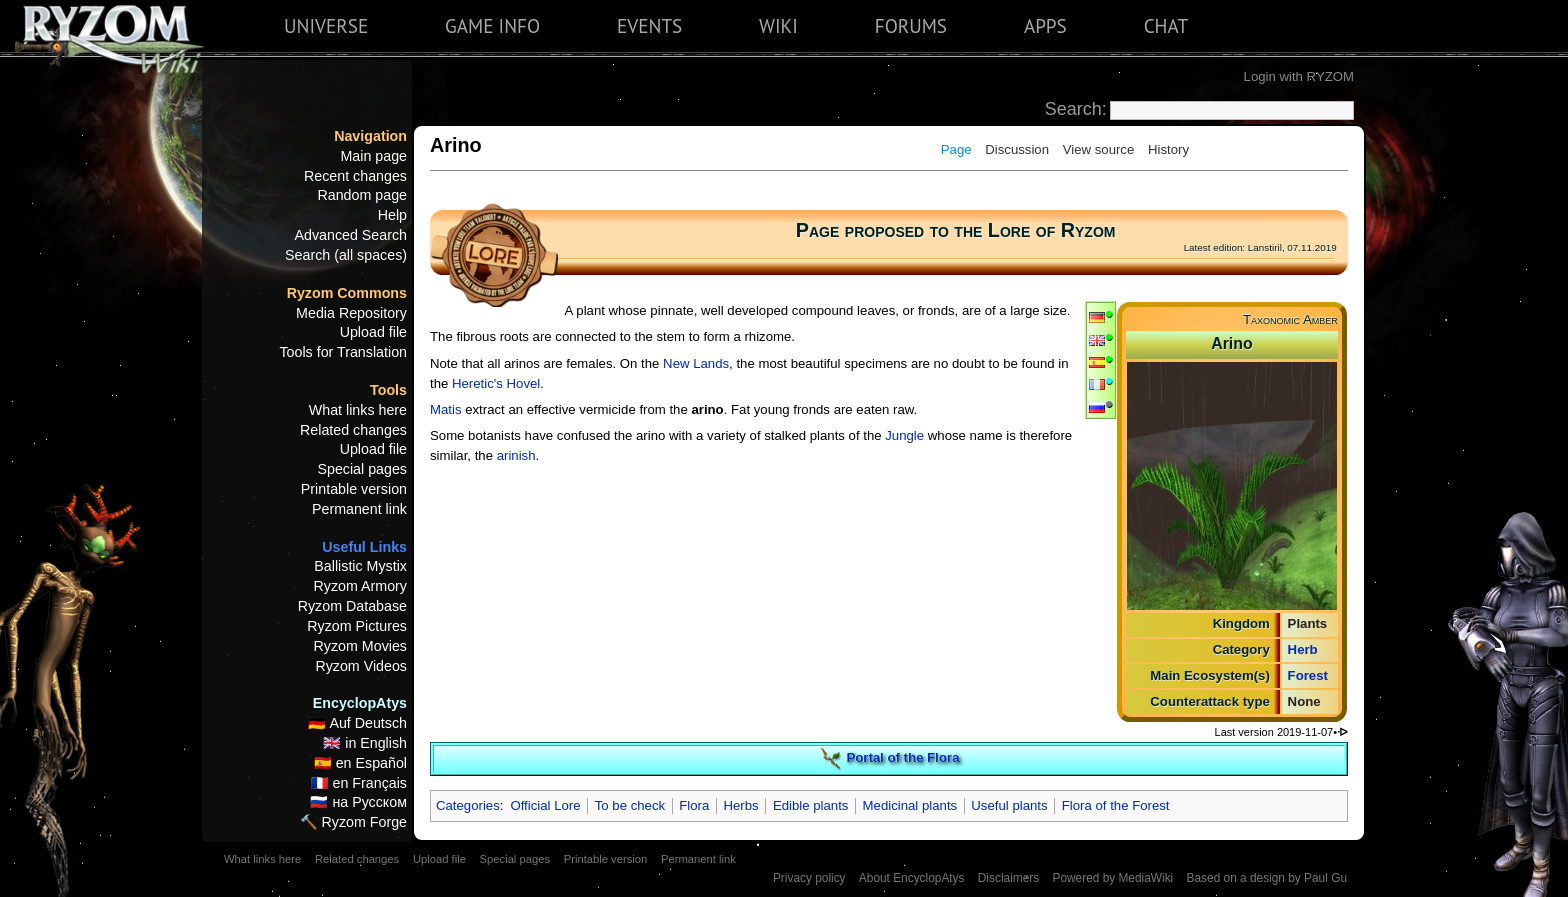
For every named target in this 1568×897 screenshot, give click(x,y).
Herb (1303, 649)
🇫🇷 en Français (359, 783)
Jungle (904, 435)
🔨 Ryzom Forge (353, 822)
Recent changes (355, 176)
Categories (468, 805)
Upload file (373, 332)
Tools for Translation (343, 352)
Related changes (353, 430)
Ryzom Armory (360, 586)
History (1168, 149)
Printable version (354, 489)
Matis (446, 409)
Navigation (370, 136)
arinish (516, 455)
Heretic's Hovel (496, 383)
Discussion (1017, 149)
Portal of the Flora (902, 758)
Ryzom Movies (360, 646)
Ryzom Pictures (357, 626)
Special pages (362, 469)
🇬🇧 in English (365, 743)
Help (392, 215)
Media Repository (351, 313)
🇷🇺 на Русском (358, 802)
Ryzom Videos (361, 666)
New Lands (696, 363)
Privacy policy (809, 878)
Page (956, 149)
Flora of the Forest (1116, 805)
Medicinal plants (910, 805)
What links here (358, 410)
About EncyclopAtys (912, 878)
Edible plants (811, 805)
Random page (362, 195)
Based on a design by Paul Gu (1267, 878)
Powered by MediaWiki (1112, 878)
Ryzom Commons (347, 293)
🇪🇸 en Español (360, 763)
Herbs (741, 805)
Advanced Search (351, 235)
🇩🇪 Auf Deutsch (357, 723)
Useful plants (1009, 805)
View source (1099, 149)
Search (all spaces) (346, 255)
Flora (694, 805)
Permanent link (359, 509)
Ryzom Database (352, 606)
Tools (388, 390)
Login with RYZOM (1299, 76)
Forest (1308, 675)
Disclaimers (1008, 878)
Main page (373, 156)
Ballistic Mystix (360, 566)
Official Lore (545, 805)
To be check (630, 805)
